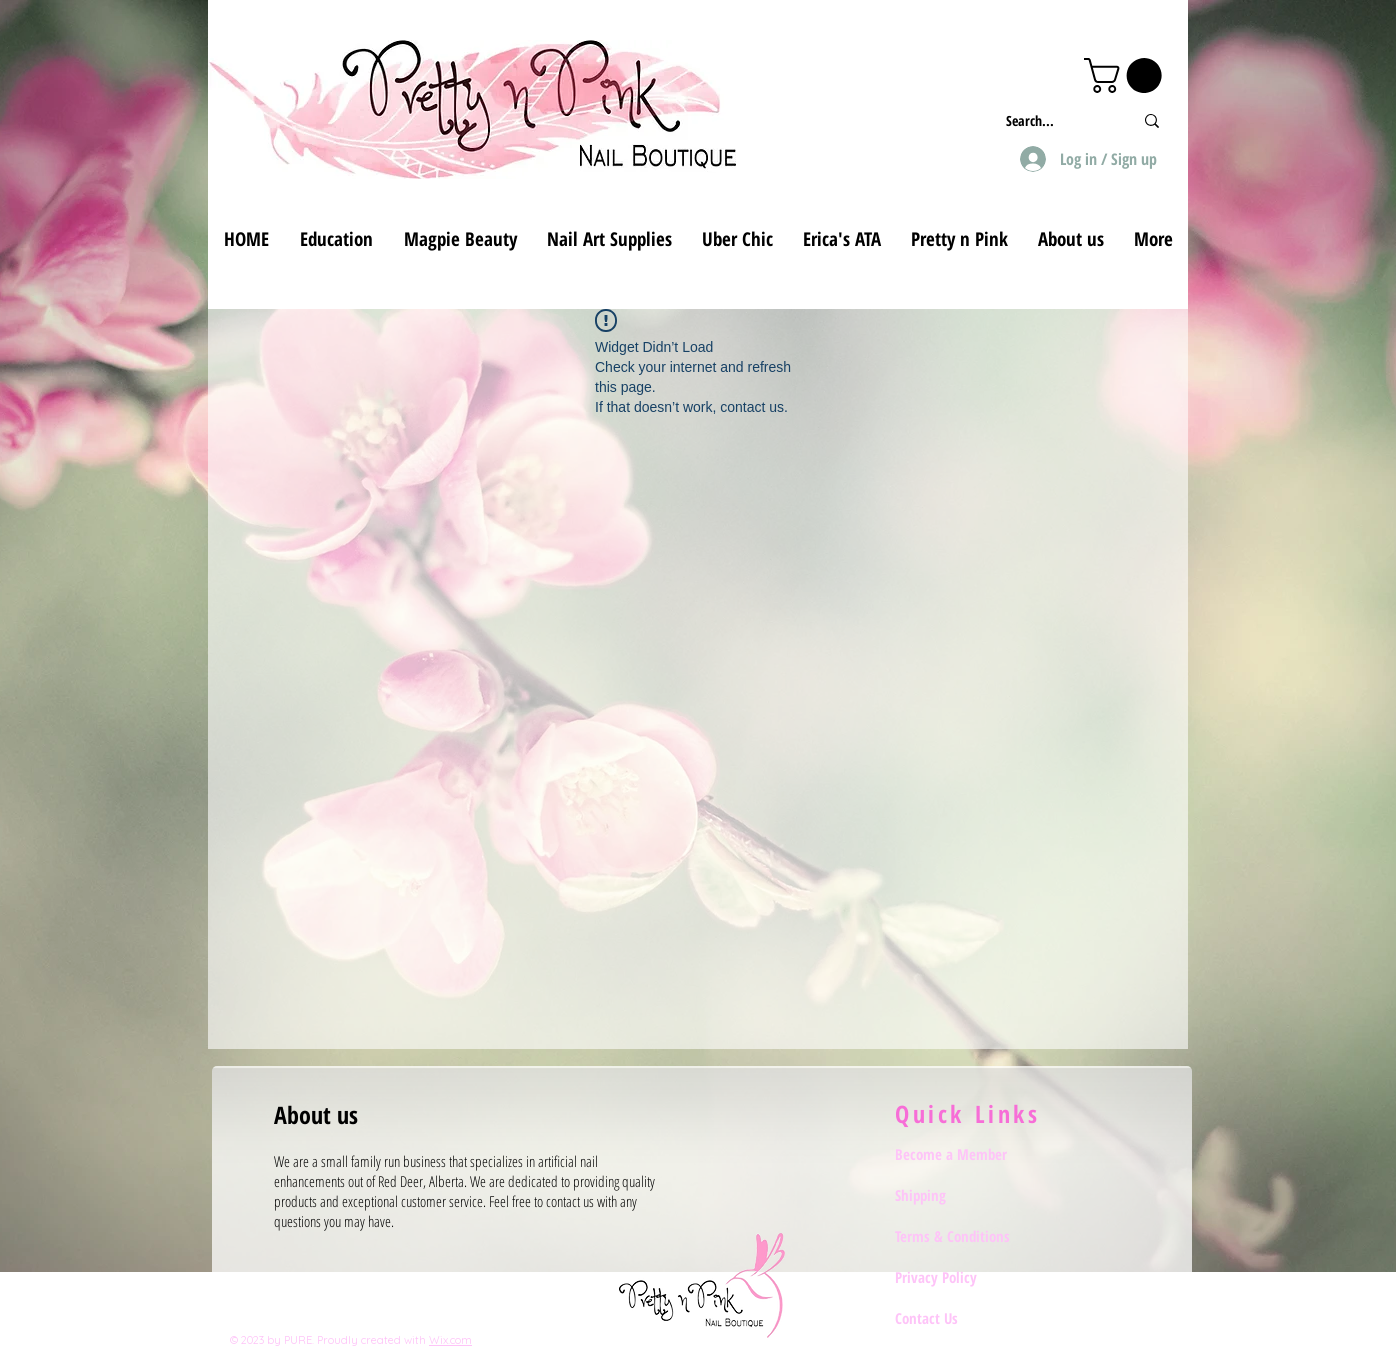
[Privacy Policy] (966, 1277)
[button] (1127, 75)
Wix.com (450, 1340)
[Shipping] (966, 1195)
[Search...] (1054, 120)
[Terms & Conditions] (966, 1236)
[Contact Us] (966, 1318)
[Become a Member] (966, 1154)
